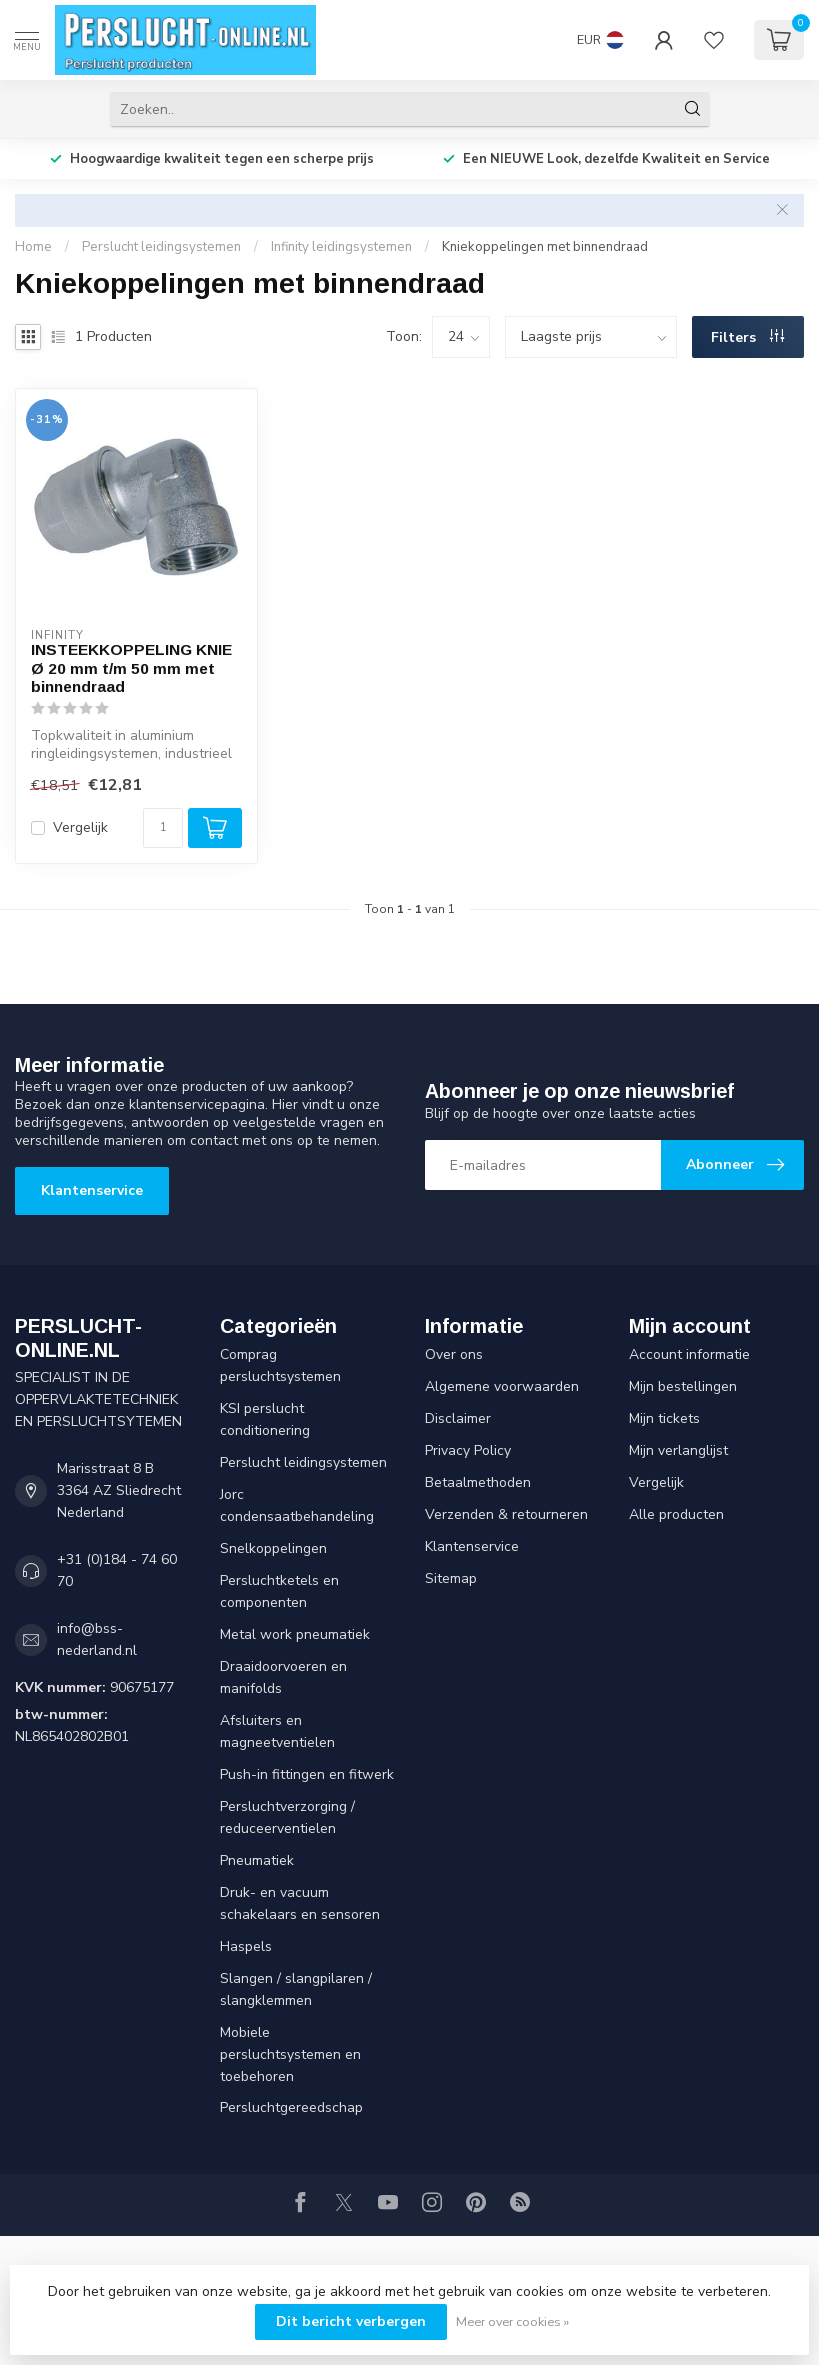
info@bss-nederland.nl (97, 1639)
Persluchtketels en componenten (279, 1591)
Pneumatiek (257, 1860)
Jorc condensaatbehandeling (297, 1505)
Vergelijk (80, 827)
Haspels (246, 1946)
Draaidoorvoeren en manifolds (283, 1677)
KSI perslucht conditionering (265, 1419)
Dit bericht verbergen (351, 2321)
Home (33, 247)
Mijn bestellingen (683, 1386)
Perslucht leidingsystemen (161, 247)
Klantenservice (92, 1190)
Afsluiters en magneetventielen (277, 1731)
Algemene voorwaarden (502, 1386)
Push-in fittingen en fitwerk (307, 1774)
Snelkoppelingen (273, 1548)
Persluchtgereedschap (291, 2107)
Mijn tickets (664, 1418)
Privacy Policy (468, 1450)
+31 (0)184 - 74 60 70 (117, 1570)
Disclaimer (458, 1418)
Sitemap (451, 1578)
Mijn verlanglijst (678, 1450)
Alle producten (676, 1514)
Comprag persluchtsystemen (280, 1365)
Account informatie (689, 1354)
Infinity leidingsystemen (341, 247)
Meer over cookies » (512, 2321)
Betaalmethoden (478, 1482)
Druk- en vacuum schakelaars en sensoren (300, 1903)
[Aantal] (163, 828)
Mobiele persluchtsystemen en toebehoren (290, 2054)
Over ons (454, 1354)
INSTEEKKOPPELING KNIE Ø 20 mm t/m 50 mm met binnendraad (131, 668)
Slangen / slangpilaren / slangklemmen (296, 1989)
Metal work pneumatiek (295, 1634)
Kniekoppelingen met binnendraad (545, 247)
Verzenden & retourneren (506, 1514)
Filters (747, 337)
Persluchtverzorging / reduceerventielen (287, 1817)
